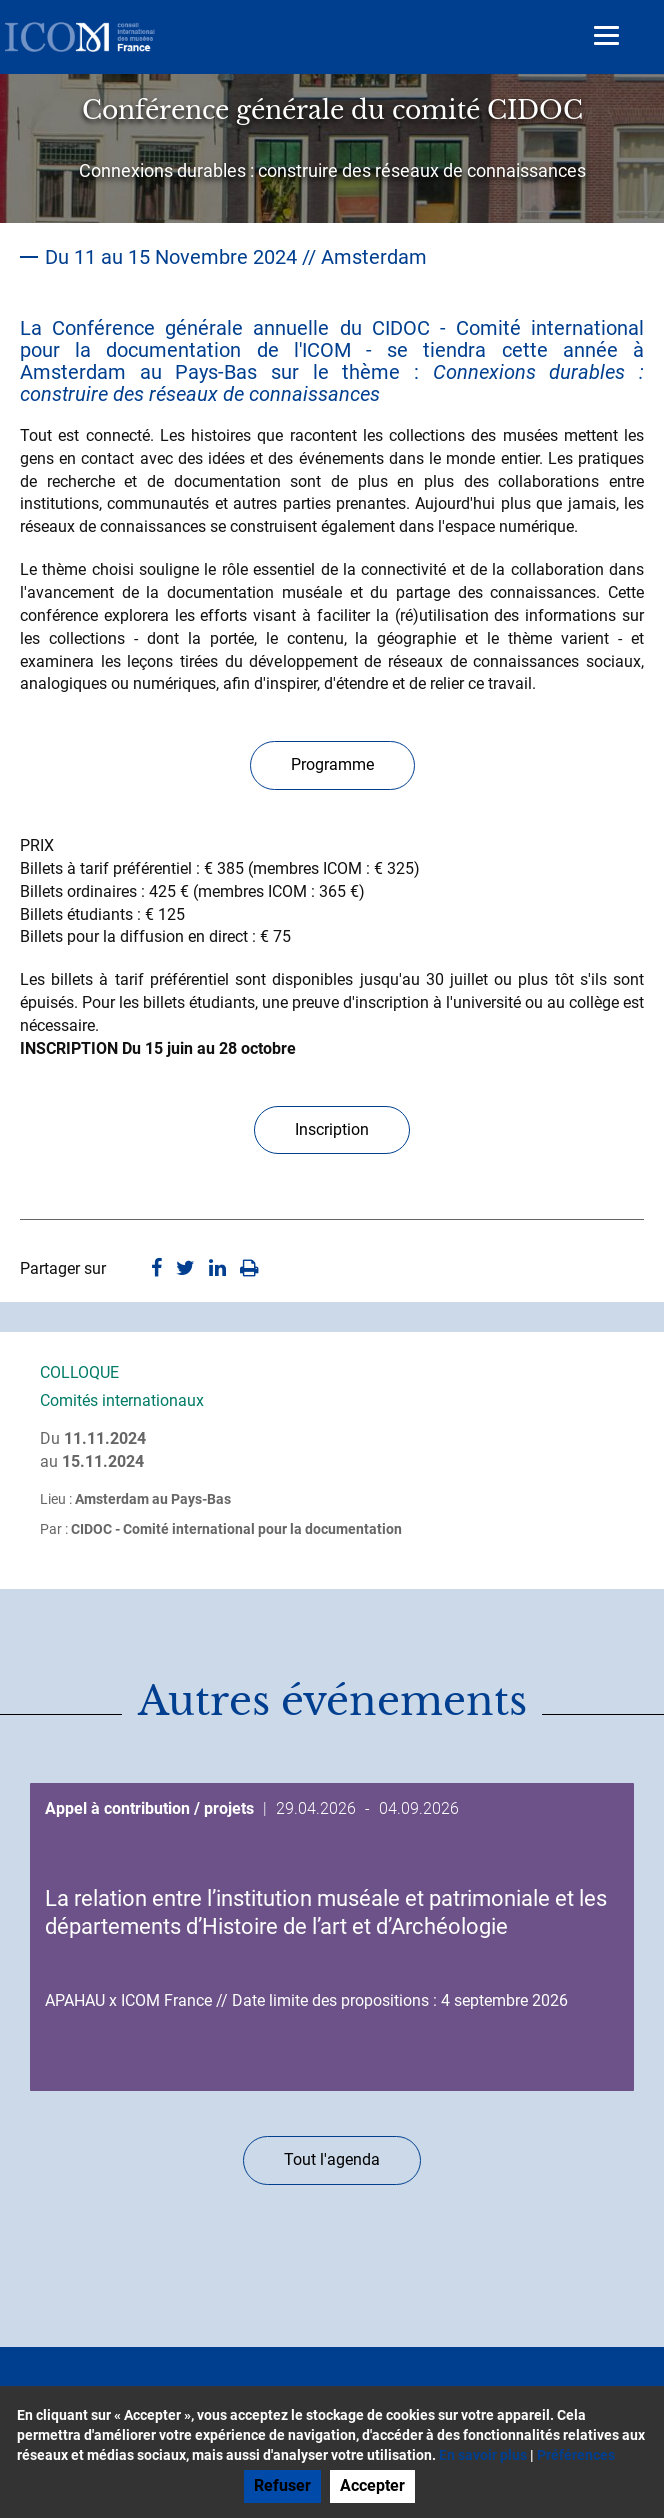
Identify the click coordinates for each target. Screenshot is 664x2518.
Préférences (576, 2455)
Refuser (282, 2485)
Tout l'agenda (332, 2159)
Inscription (332, 1129)
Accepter (372, 2485)
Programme (332, 764)
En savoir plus (483, 2455)
